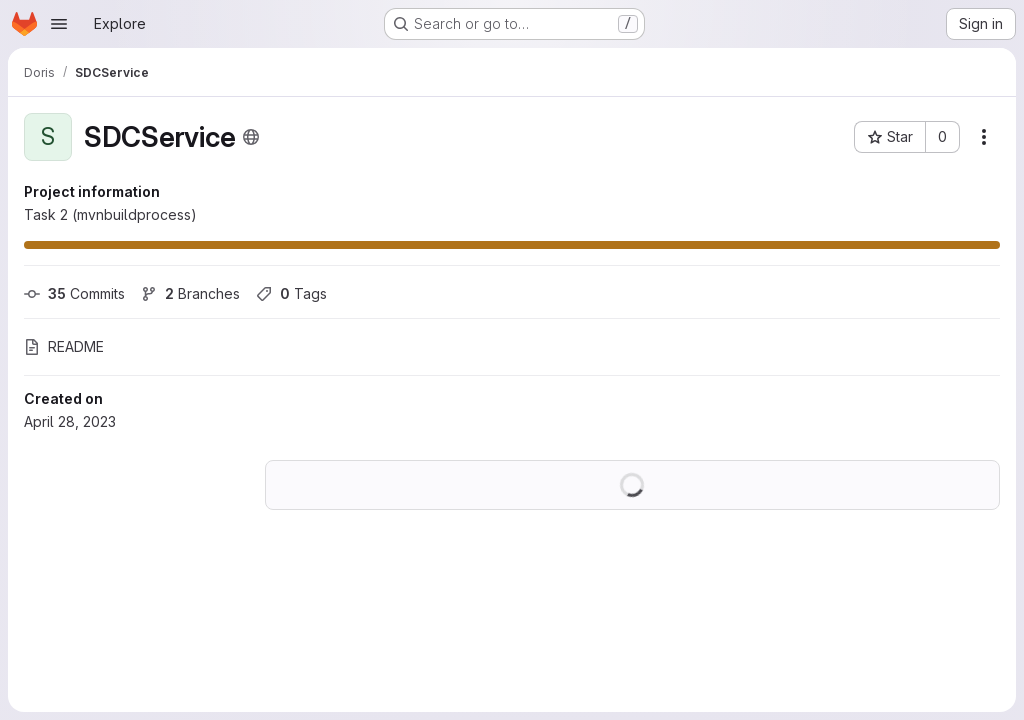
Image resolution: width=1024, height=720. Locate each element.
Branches (190, 293)
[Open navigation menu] (59, 24)
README (64, 346)
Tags (291, 293)
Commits (74, 293)
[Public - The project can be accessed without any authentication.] (251, 137)
